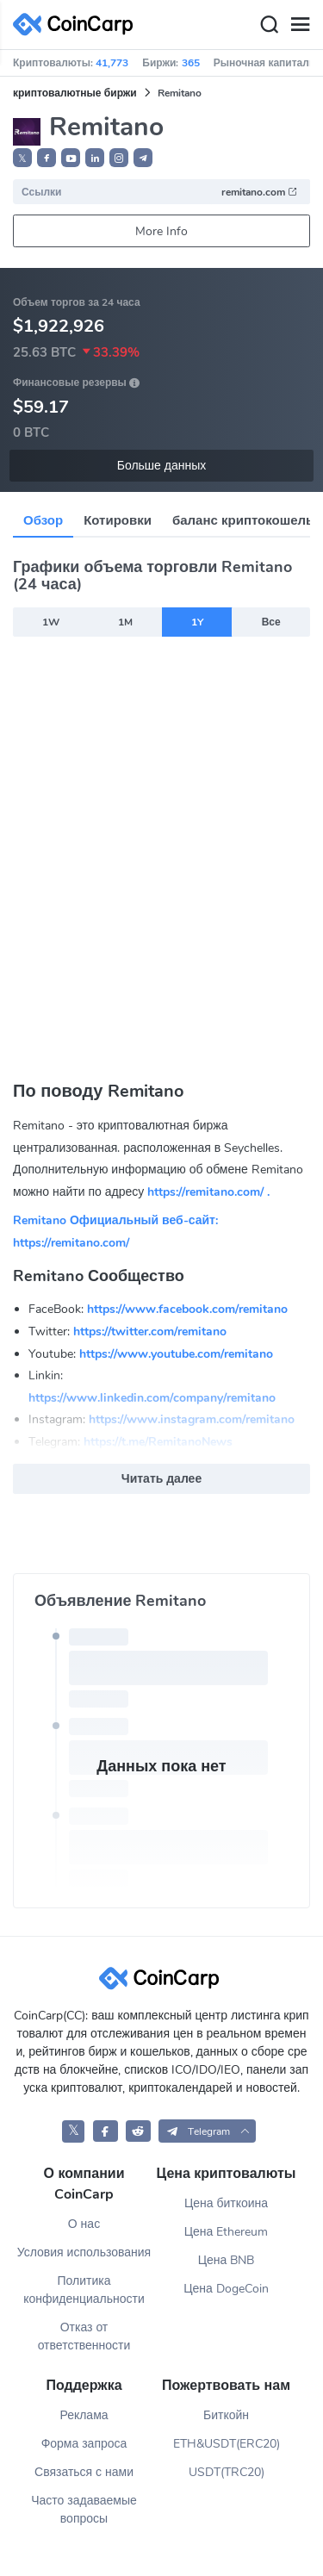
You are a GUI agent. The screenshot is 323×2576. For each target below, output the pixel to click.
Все (271, 622)
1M (125, 622)
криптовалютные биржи (75, 93)
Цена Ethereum (226, 2232)
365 (191, 63)
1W (50, 622)
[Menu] (299, 24)
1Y (197, 622)
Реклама (83, 2415)
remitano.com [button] (259, 192)
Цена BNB (226, 2260)
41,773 (112, 63)
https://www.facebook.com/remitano (187, 1309)
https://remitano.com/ (71, 1243)
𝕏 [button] (22, 158)
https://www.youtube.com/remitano (176, 1354)
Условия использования (84, 2252)
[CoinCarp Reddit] (138, 2131)
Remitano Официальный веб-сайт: (115, 1220)
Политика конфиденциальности (84, 2290)
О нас (84, 2224)
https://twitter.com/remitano (150, 1331)
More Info (161, 231)
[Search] (268, 24)
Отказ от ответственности (84, 2336)
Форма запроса (84, 2444)
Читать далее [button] (161, 1479)
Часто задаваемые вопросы (84, 2509)
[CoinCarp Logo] (77, 24)
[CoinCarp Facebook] (105, 2131)
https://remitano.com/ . (208, 1192)
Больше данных (162, 465)
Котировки (118, 520)
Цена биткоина (226, 2203)
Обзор (43, 520)
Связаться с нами (84, 2472)
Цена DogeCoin (226, 2288)
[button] (46, 157)
